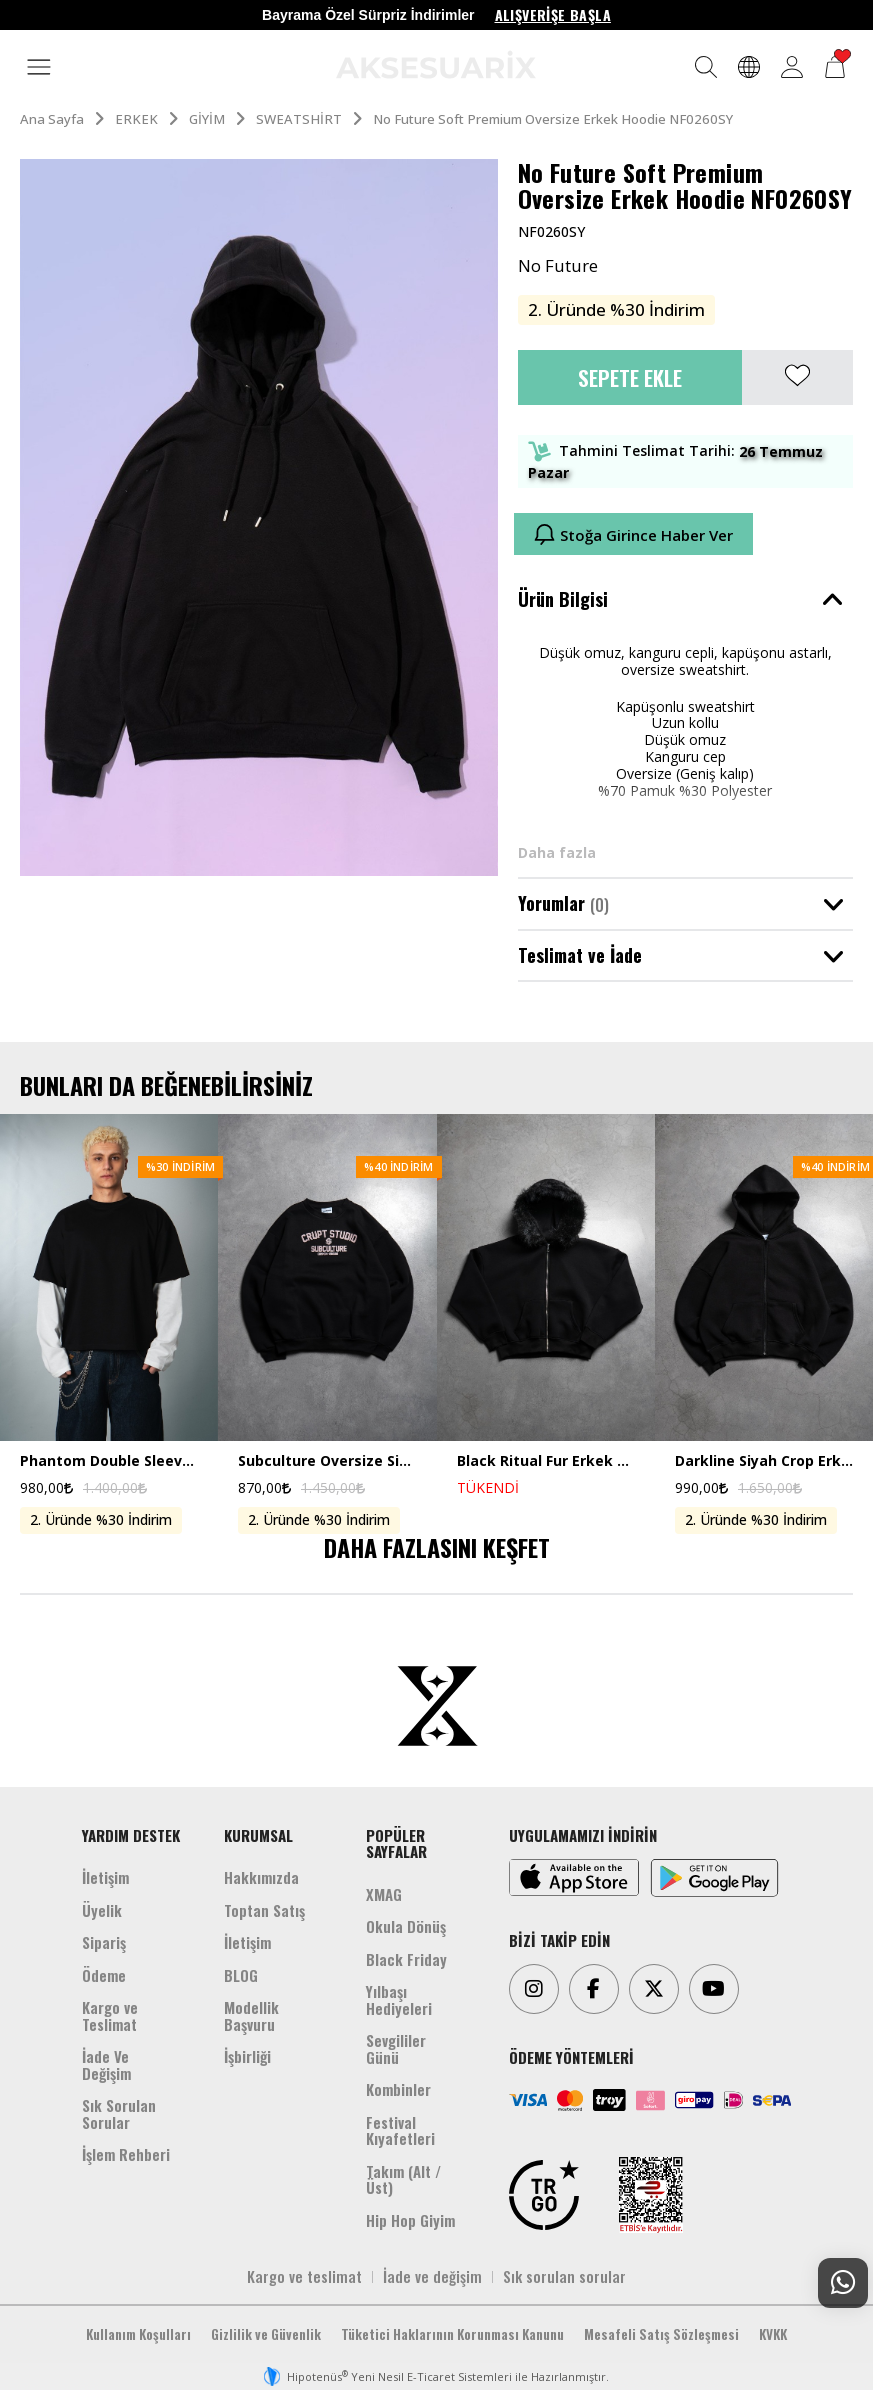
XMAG (384, 1894)
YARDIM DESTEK (131, 1835)
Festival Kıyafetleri (400, 2130)
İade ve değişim (432, 2276)
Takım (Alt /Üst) (403, 2179)
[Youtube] (714, 1989)
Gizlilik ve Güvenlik (266, 2334)
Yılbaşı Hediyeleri (399, 1999)
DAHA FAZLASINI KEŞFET (437, 1547)
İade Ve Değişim (106, 2064)
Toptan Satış (264, 1910)
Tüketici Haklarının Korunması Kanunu (452, 2334)
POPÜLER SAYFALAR (396, 1843)
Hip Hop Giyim (410, 2220)
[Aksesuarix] (436, 64)
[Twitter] (654, 1989)
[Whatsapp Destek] (843, 2283)
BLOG (241, 1975)
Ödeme (104, 1975)
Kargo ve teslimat (304, 2276)
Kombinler (398, 2089)
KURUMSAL (258, 1835)
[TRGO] (544, 2195)
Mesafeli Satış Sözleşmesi (661, 2334)
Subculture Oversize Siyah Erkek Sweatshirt (327, 1461)
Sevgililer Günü (396, 2048)
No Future (558, 266)
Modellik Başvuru (251, 2015)
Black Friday (406, 1959)
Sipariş (104, 1942)
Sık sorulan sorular (564, 2276)
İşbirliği (247, 2056)
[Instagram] (534, 1989)
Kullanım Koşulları (138, 2334)
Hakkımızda (261, 1877)
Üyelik (102, 1910)
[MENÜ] (39, 68)
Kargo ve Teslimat (110, 2015)
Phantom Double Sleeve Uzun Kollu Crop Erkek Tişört (109, 1461)
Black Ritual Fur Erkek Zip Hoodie (546, 1461)
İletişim (105, 1877)
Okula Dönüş (406, 1926)
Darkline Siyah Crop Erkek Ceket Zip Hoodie (764, 1461)
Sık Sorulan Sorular (119, 2113)
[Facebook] (594, 1989)
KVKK (773, 2334)
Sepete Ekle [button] (630, 377)
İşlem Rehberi (126, 2154)
